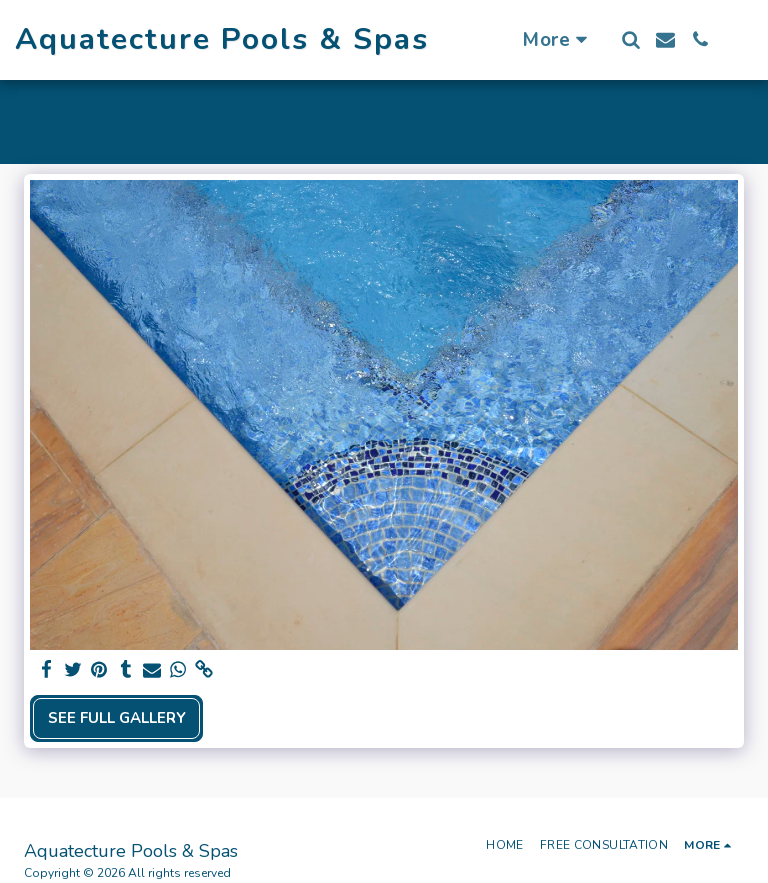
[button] (630, 39)
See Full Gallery (117, 718)
